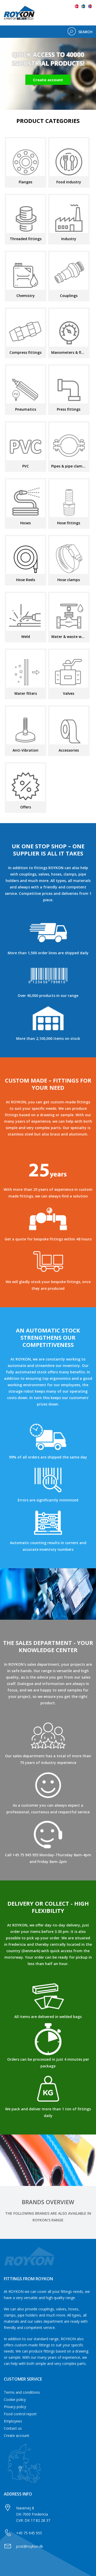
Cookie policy (15, 2399)
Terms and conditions (22, 2392)
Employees (13, 2421)
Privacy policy (15, 2406)
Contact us (13, 2428)
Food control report (20, 2413)
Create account (16, 2435)
